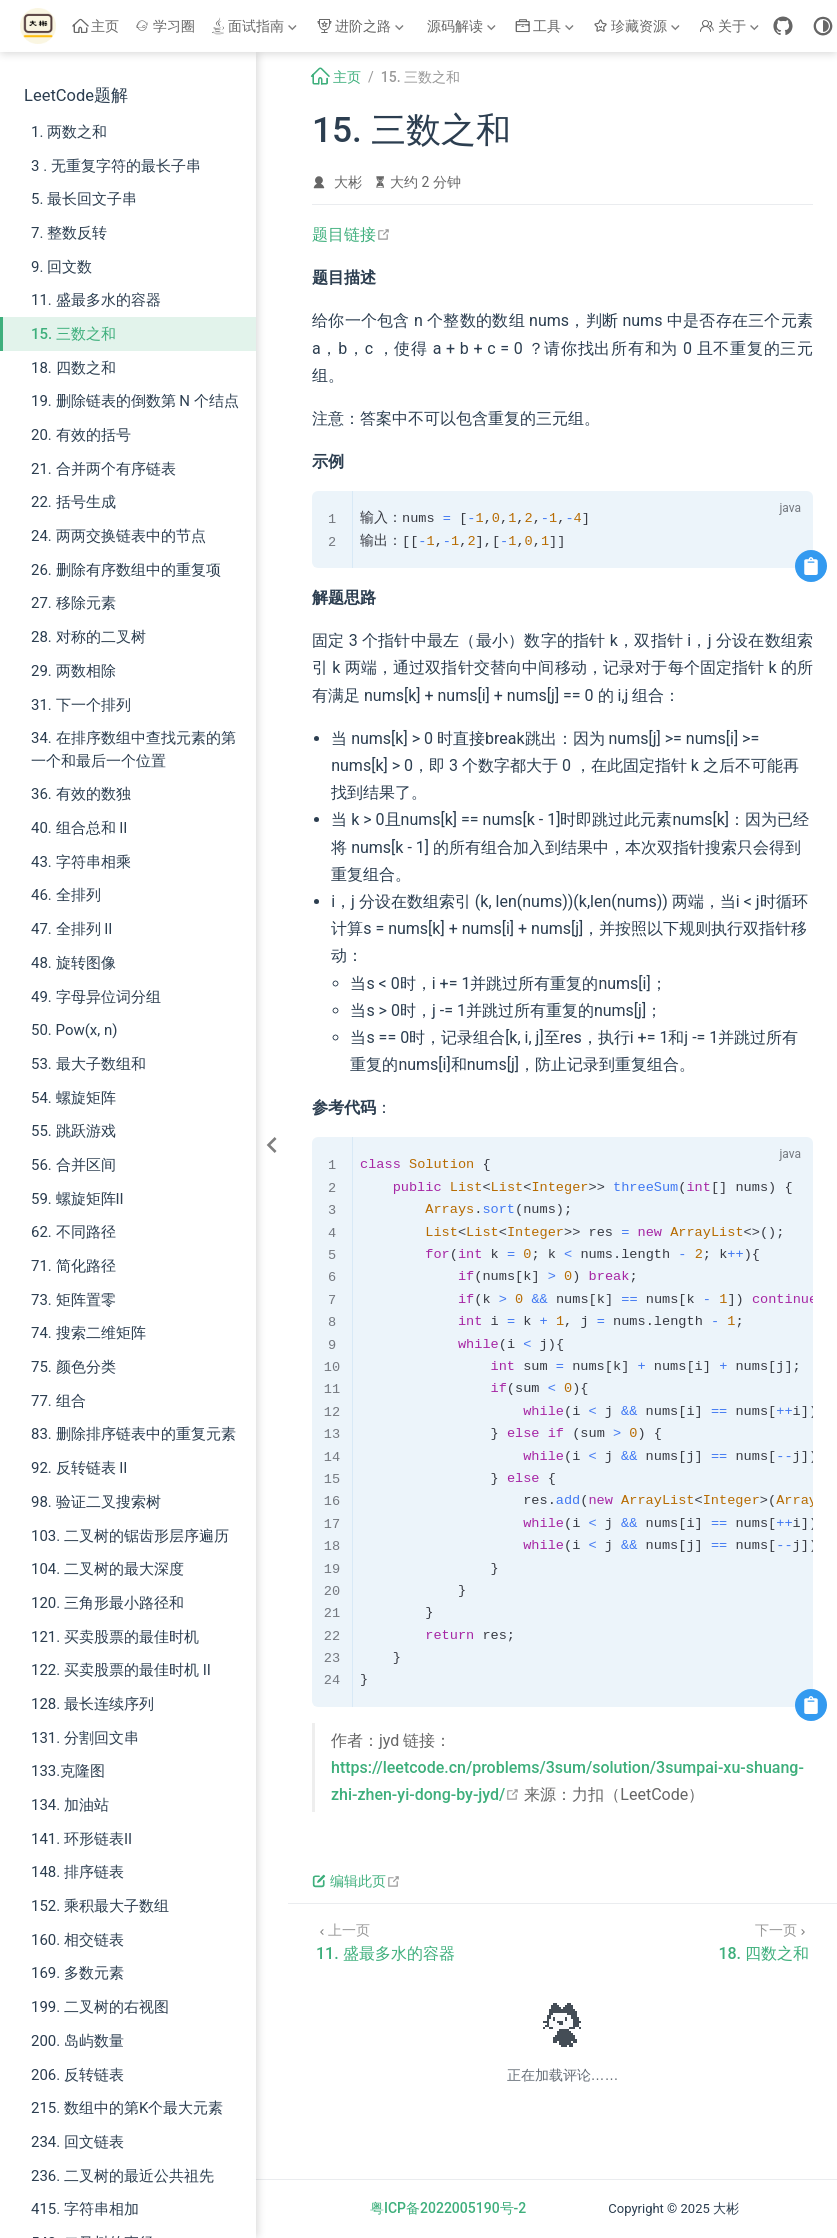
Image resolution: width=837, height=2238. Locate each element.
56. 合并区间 (73, 1165)
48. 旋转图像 (73, 963)
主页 (96, 26)
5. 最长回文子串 (84, 199)
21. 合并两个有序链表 (103, 469)
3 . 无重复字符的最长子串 (116, 166)
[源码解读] (461, 26)
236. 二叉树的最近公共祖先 (122, 2176)
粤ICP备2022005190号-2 (448, 2208)
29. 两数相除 (73, 671)
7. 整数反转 (69, 233)
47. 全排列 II (71, 929)
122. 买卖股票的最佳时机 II (121, 1670)
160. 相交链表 (77, 1940)
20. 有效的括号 (81, 435)
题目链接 (351, 234)
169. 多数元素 (77, 1973)
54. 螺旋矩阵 (73, 1098)
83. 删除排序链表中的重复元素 (133, 1434)
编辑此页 (356, 1881)
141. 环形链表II (81, 1839)
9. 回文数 (61, 267)
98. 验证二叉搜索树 (96, 1502)
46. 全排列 (66, 895)
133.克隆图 (68, 1771)
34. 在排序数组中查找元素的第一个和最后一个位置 (133, 749)
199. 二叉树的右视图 (100, 2007)
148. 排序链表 (77, 1872)
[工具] (547, 26)
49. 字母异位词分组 (96, 997)
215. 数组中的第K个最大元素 (127, 2108)
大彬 (348, 182)
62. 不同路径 (73, 1232)
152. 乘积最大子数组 (100, 1906)
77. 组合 (58, 1401)
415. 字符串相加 (85, 2209)
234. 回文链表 (77, 2142)
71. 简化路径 (73, 1266)
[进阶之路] (362, 26)
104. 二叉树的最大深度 (107, 1569)
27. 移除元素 (73, 603)
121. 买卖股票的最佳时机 (115, 1637)
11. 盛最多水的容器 (96, 300)
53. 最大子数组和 (88, 1064)
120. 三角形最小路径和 (107, 1603)
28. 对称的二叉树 (88, 637)
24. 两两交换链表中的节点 (118, 536)
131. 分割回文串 (85, 1738)
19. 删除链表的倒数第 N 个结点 (135, 401)
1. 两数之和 (69, 132)
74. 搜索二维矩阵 (88, 1333)
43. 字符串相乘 (81, 862)
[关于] (731, 26)
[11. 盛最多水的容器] (385, 1940)
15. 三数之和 (73, 334)
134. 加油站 (70, 1805)
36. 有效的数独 (81, 794)
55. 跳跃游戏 (73, 1131)
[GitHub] (783, 26)
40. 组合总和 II (79, 828)
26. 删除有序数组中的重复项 (126, 570)
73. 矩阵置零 (73, 1300)
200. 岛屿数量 (77, 2041)
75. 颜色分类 (73, 1367)
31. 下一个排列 (81, 705)
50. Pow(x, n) (74, 1030)
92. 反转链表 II (79, 1468)
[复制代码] (811, 566)
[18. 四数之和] (763, 1940)
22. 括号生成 (73, 502)
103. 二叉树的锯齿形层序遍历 (130, 1536)
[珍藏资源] (639, 26)
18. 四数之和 (73, 368)
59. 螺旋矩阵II (77, 1199)
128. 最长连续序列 (92, 1704)
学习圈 (165, 26)
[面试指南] (256, 26)
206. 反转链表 (77, 2075)
